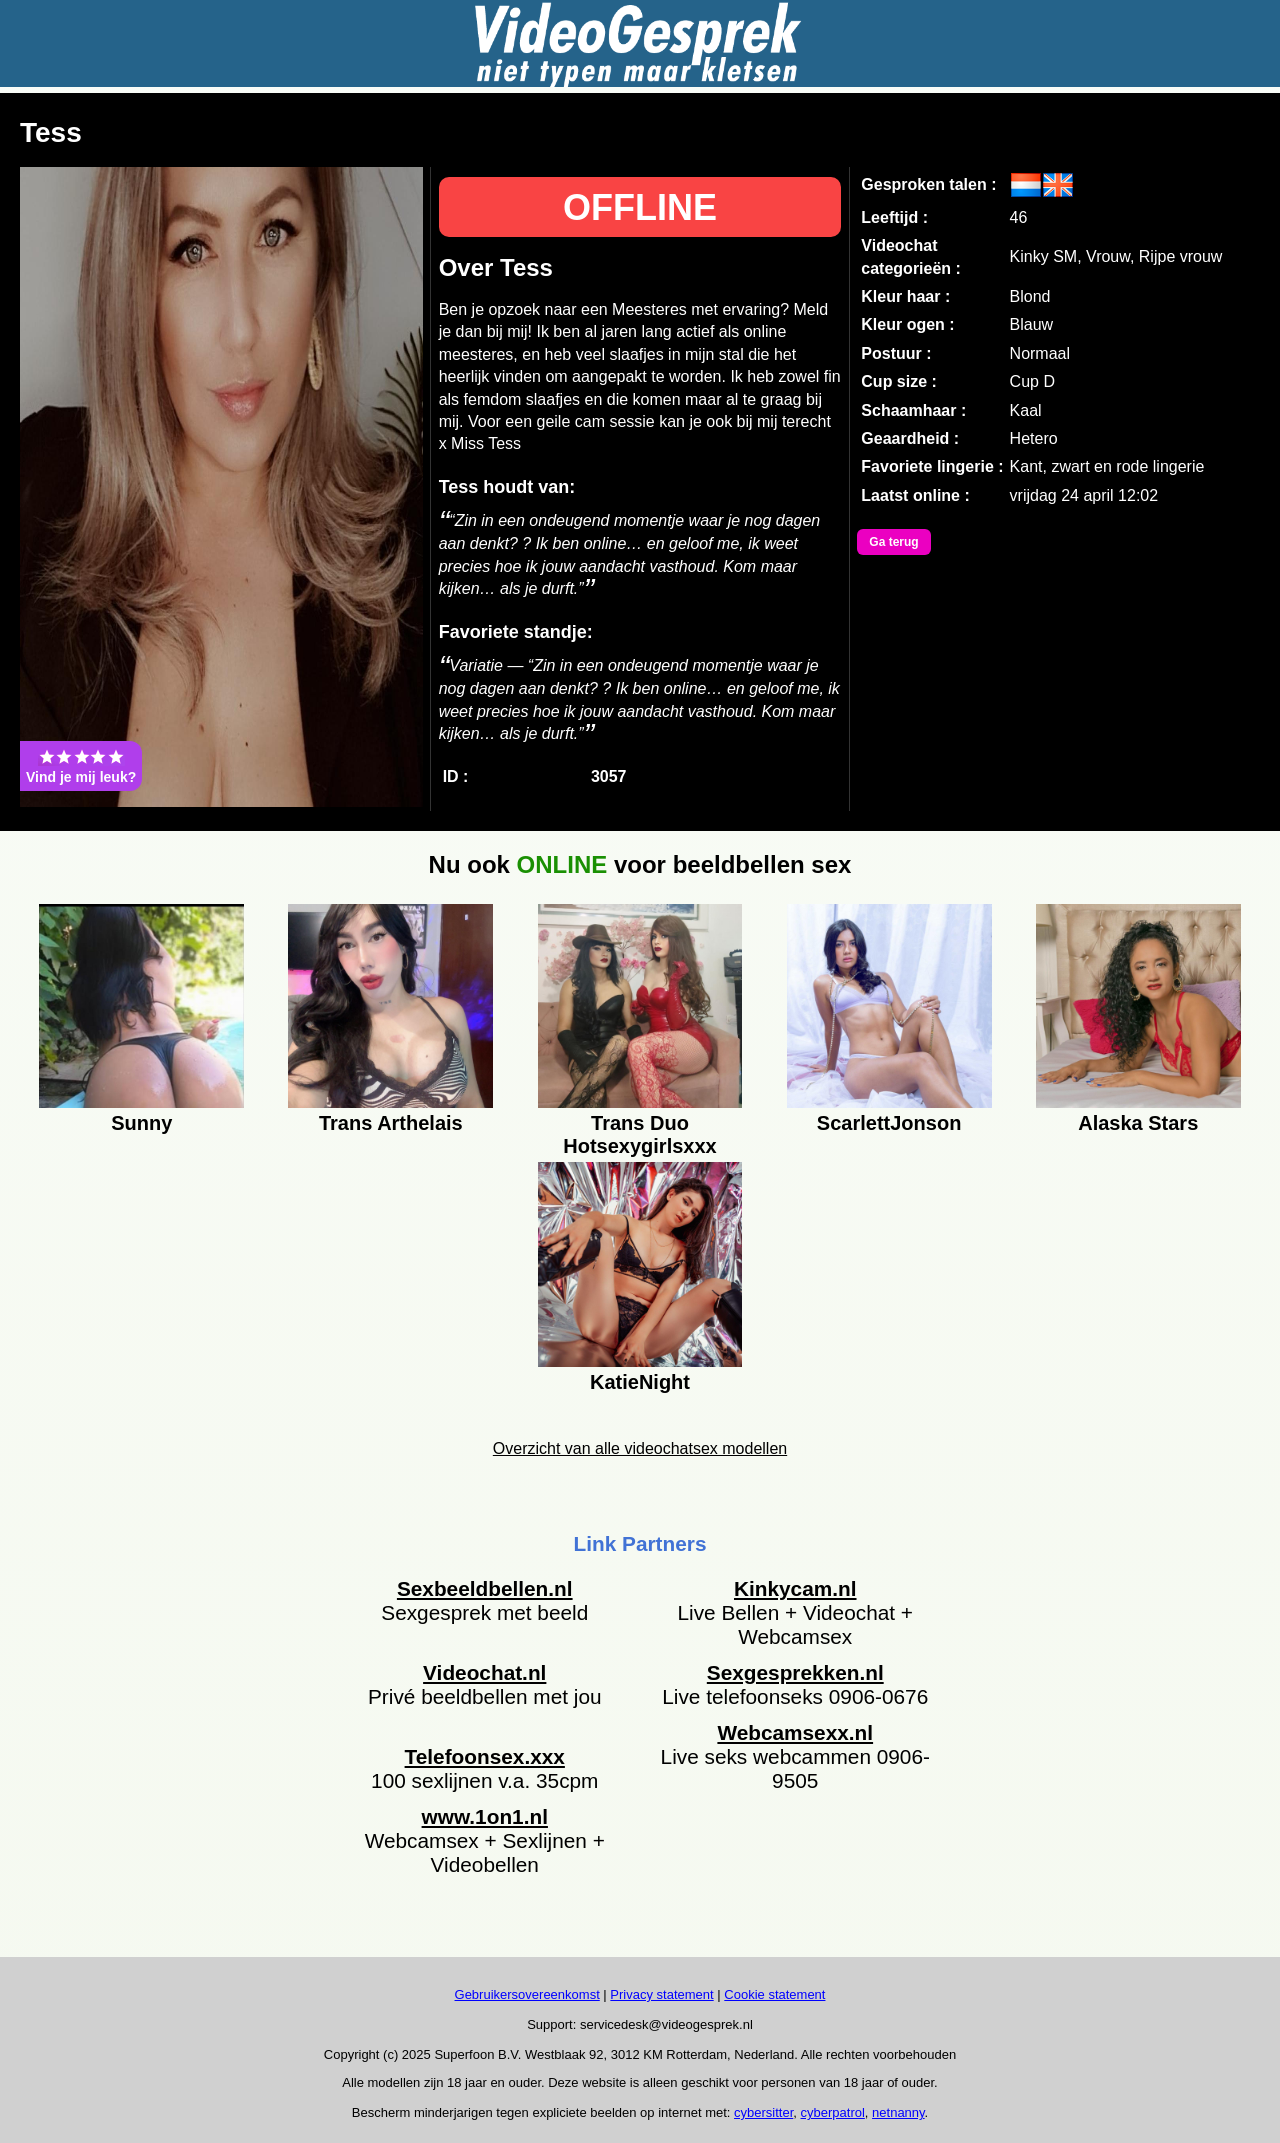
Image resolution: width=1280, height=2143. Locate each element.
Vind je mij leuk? (81, 766)
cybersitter (763, 2112)
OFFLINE (640, 207)
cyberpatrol (833, 2112)
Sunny (141, 1123)
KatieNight (640, 1382)
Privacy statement (661, 1994)
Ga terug (893, 542)
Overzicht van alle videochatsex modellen (640, 1448)
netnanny (898, 2112)
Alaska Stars (1138, 1123)
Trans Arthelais (391, 1123)
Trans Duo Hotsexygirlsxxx (639, 1132)
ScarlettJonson (889, 1123)
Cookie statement (774, 1994)
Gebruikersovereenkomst (527, 1994)
